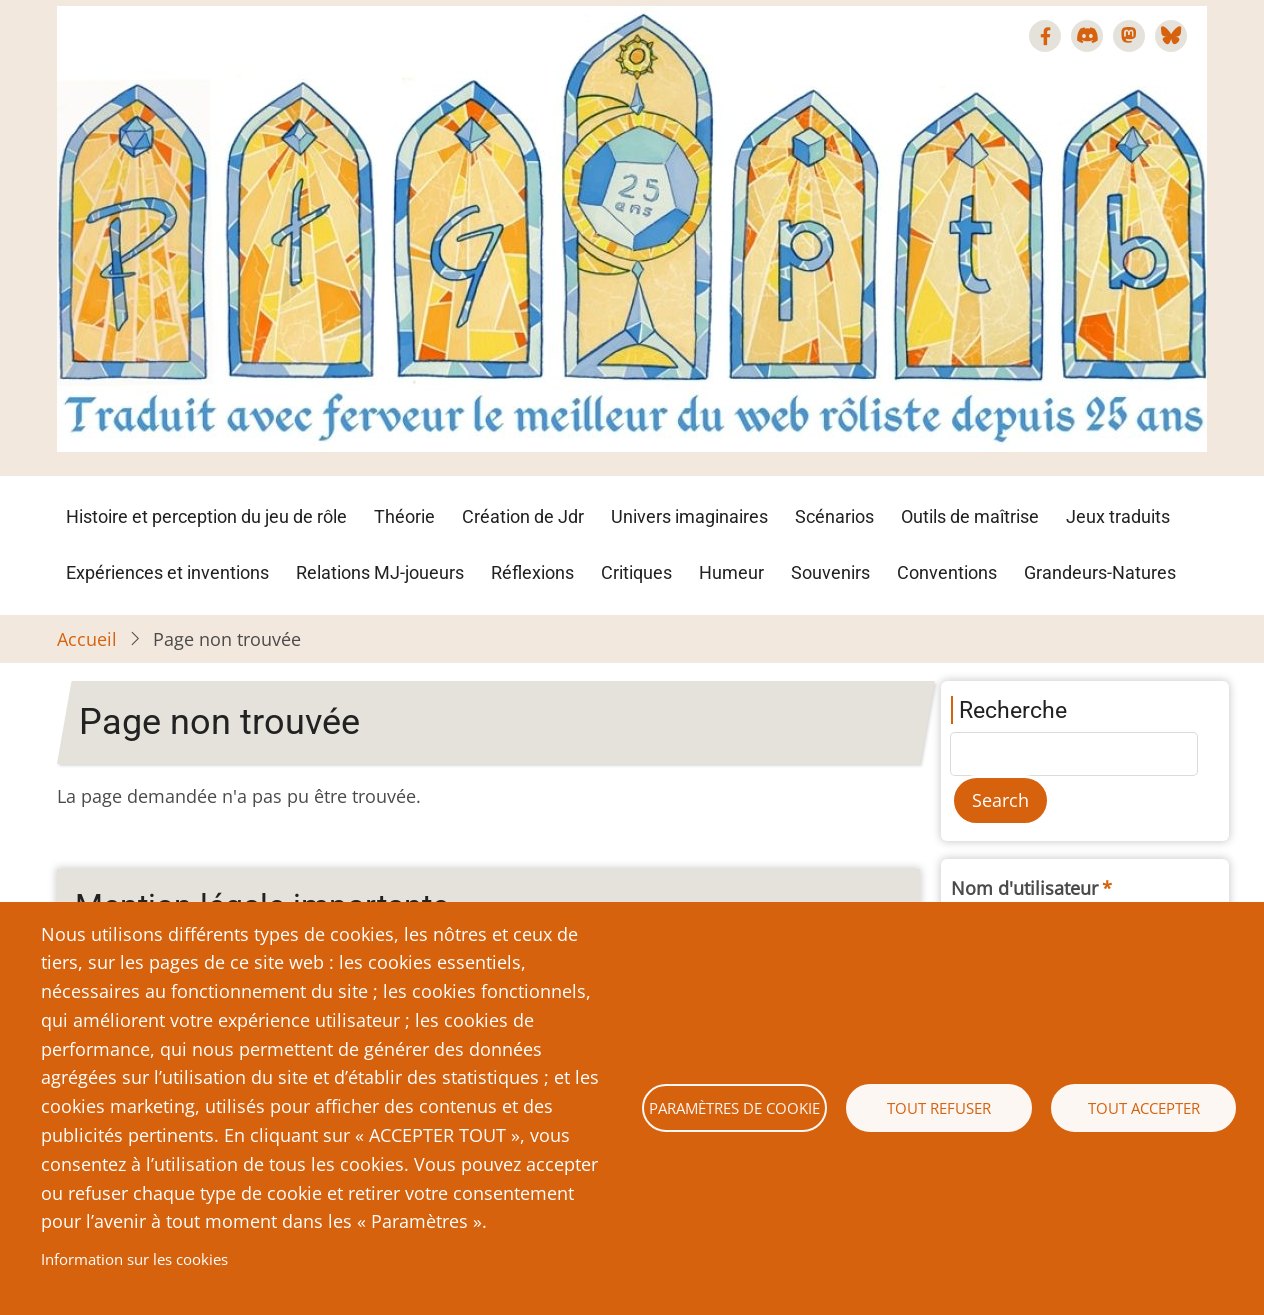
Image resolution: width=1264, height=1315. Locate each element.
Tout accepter (1144, 1108)
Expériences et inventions (167, 572)
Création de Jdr (523, 516)
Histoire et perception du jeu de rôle (206, 516)
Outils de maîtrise (970, 516)
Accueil (87, 639)
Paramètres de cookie (734, 1108)
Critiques (636, 572)
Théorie (404, 516)
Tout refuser (939, 1108)
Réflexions (532, 572)
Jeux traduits (1118, 516)
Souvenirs (830, 572)
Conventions (947, 572)
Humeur (731, 572)
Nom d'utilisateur (1024, 888)
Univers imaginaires (689, 516)
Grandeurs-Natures (1100, 572)
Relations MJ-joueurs (380, 572)
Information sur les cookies (134, 1259)
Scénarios (834, 516)
